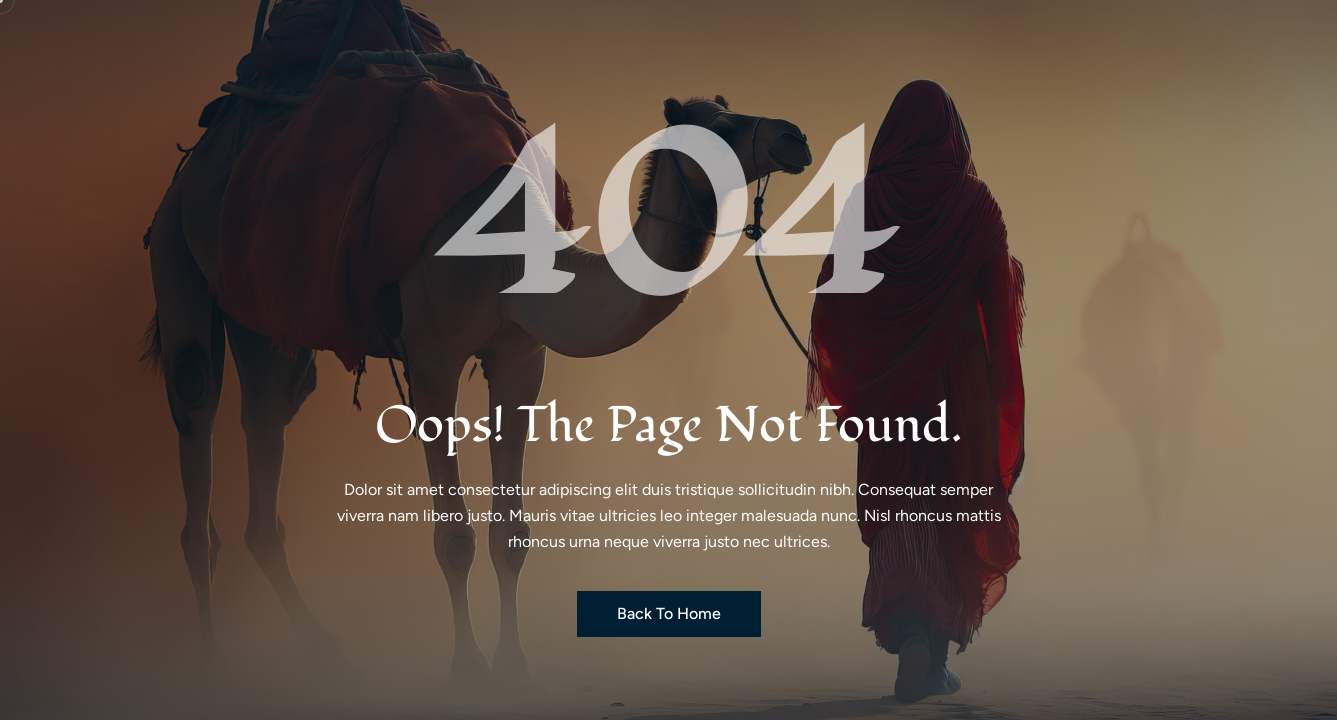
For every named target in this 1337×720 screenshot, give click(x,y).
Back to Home (669, 613)
